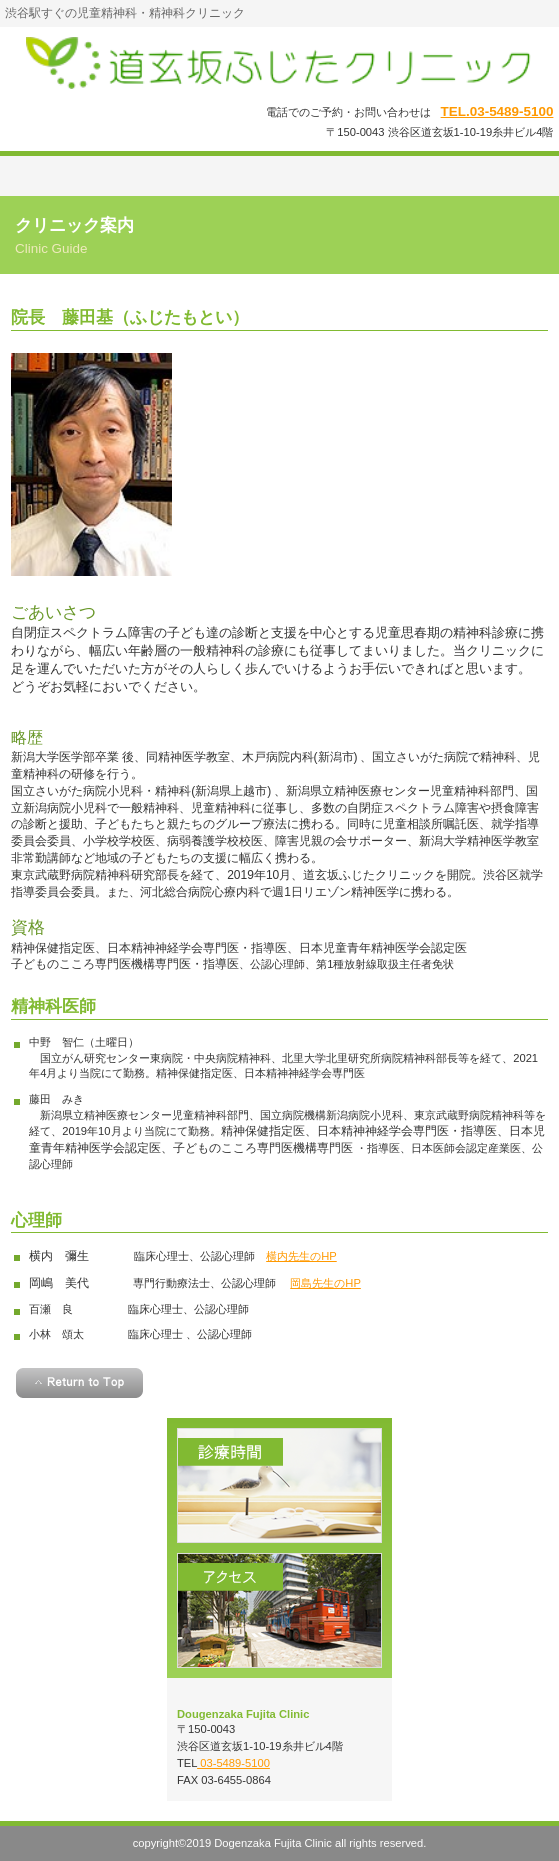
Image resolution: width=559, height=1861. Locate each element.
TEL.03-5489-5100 (497, 111)
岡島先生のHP (325, 1283)
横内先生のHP (301, 1256)
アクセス (279, 1610)
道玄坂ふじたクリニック (280, 63)
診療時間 (279, 1485)
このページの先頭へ (79, 1383)
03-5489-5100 (233, 1763)
